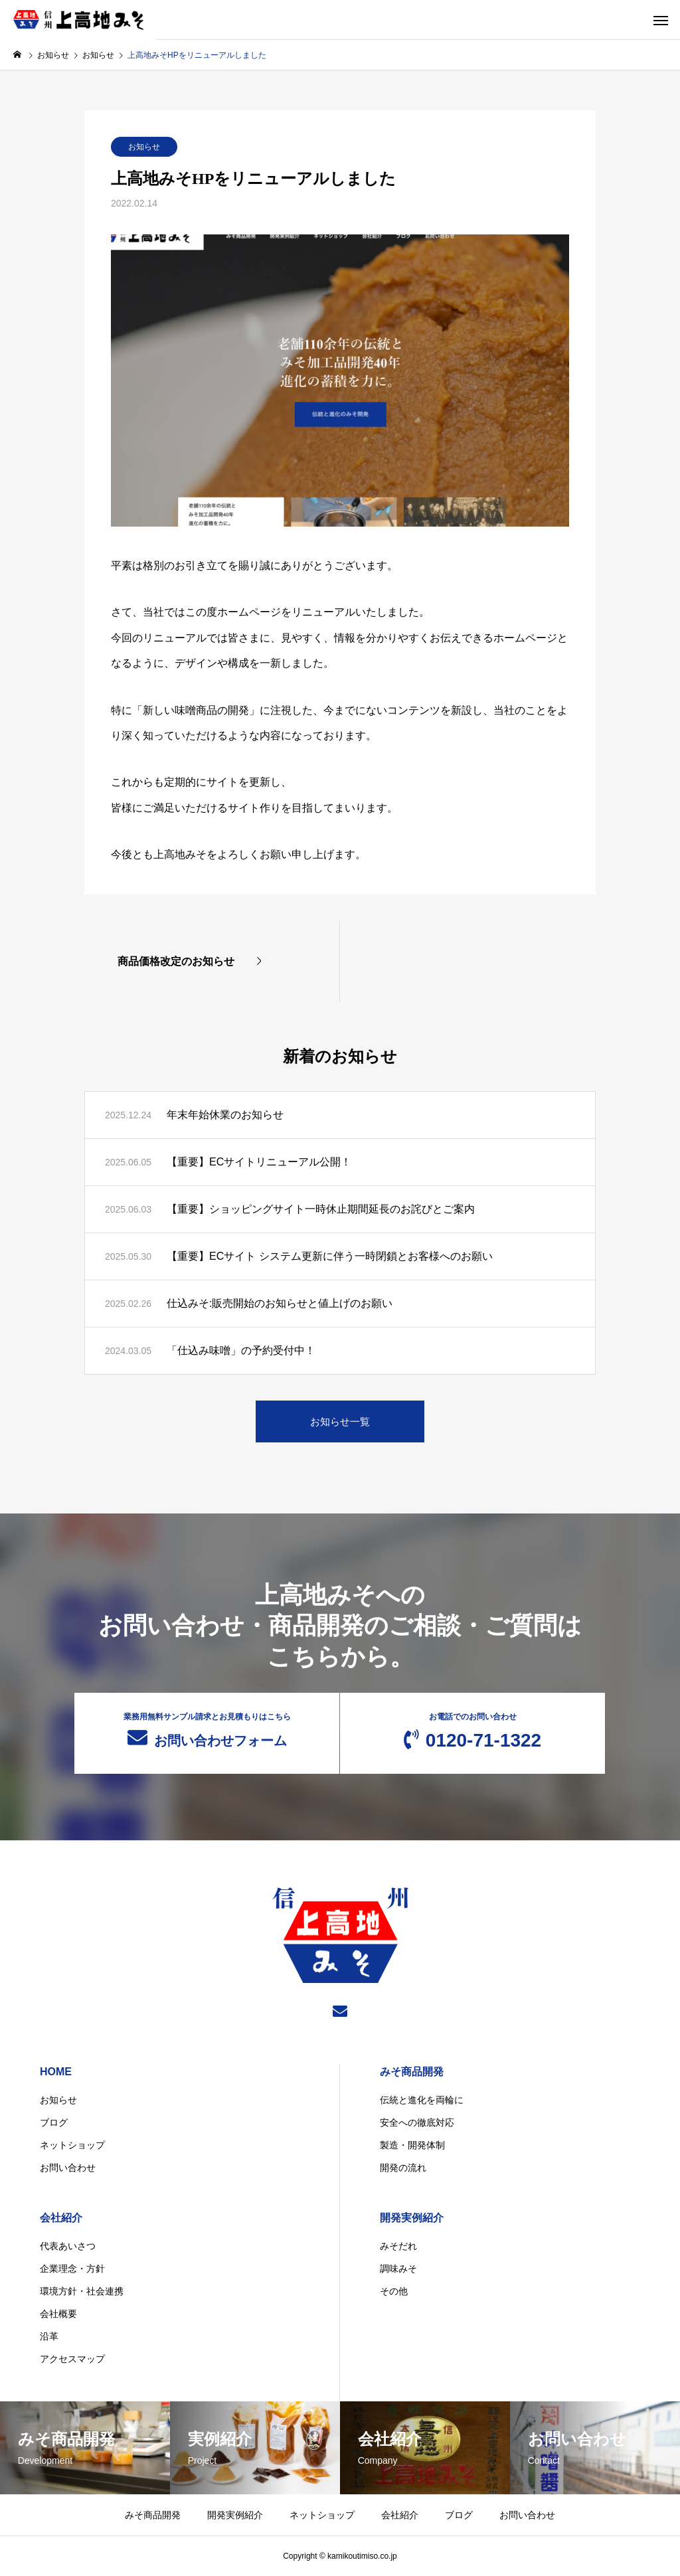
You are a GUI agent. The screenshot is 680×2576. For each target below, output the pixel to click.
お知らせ (144, 146)
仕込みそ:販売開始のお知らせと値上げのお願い (279, 1303)
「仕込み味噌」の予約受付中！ (241, 1350)
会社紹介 (61, 2217)
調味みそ (398, 2268)
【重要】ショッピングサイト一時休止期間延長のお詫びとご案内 (321, 1209)
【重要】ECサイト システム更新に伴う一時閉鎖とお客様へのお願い (330, 1256)
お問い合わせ (68, 2167)
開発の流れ (403, 2167)
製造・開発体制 (412, 2145)
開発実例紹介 (412, 2217)
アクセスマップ (72, 2359)
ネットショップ (72, 2145)
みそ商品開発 (412, 2071)
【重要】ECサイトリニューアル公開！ (259, 1161)
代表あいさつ (68, 2246)
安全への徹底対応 (417, 2122)
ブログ (54, 2122)
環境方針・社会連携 (82, 2291)
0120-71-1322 (472, 1731)
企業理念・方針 (72, 2268)
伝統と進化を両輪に (422, 2100)
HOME (56, 2071)
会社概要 (58, 2313)
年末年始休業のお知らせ (225, 1114)
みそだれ (398, 2246)
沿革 (49, 2336)
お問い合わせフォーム (206, 1730)
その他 (394, 2291)
